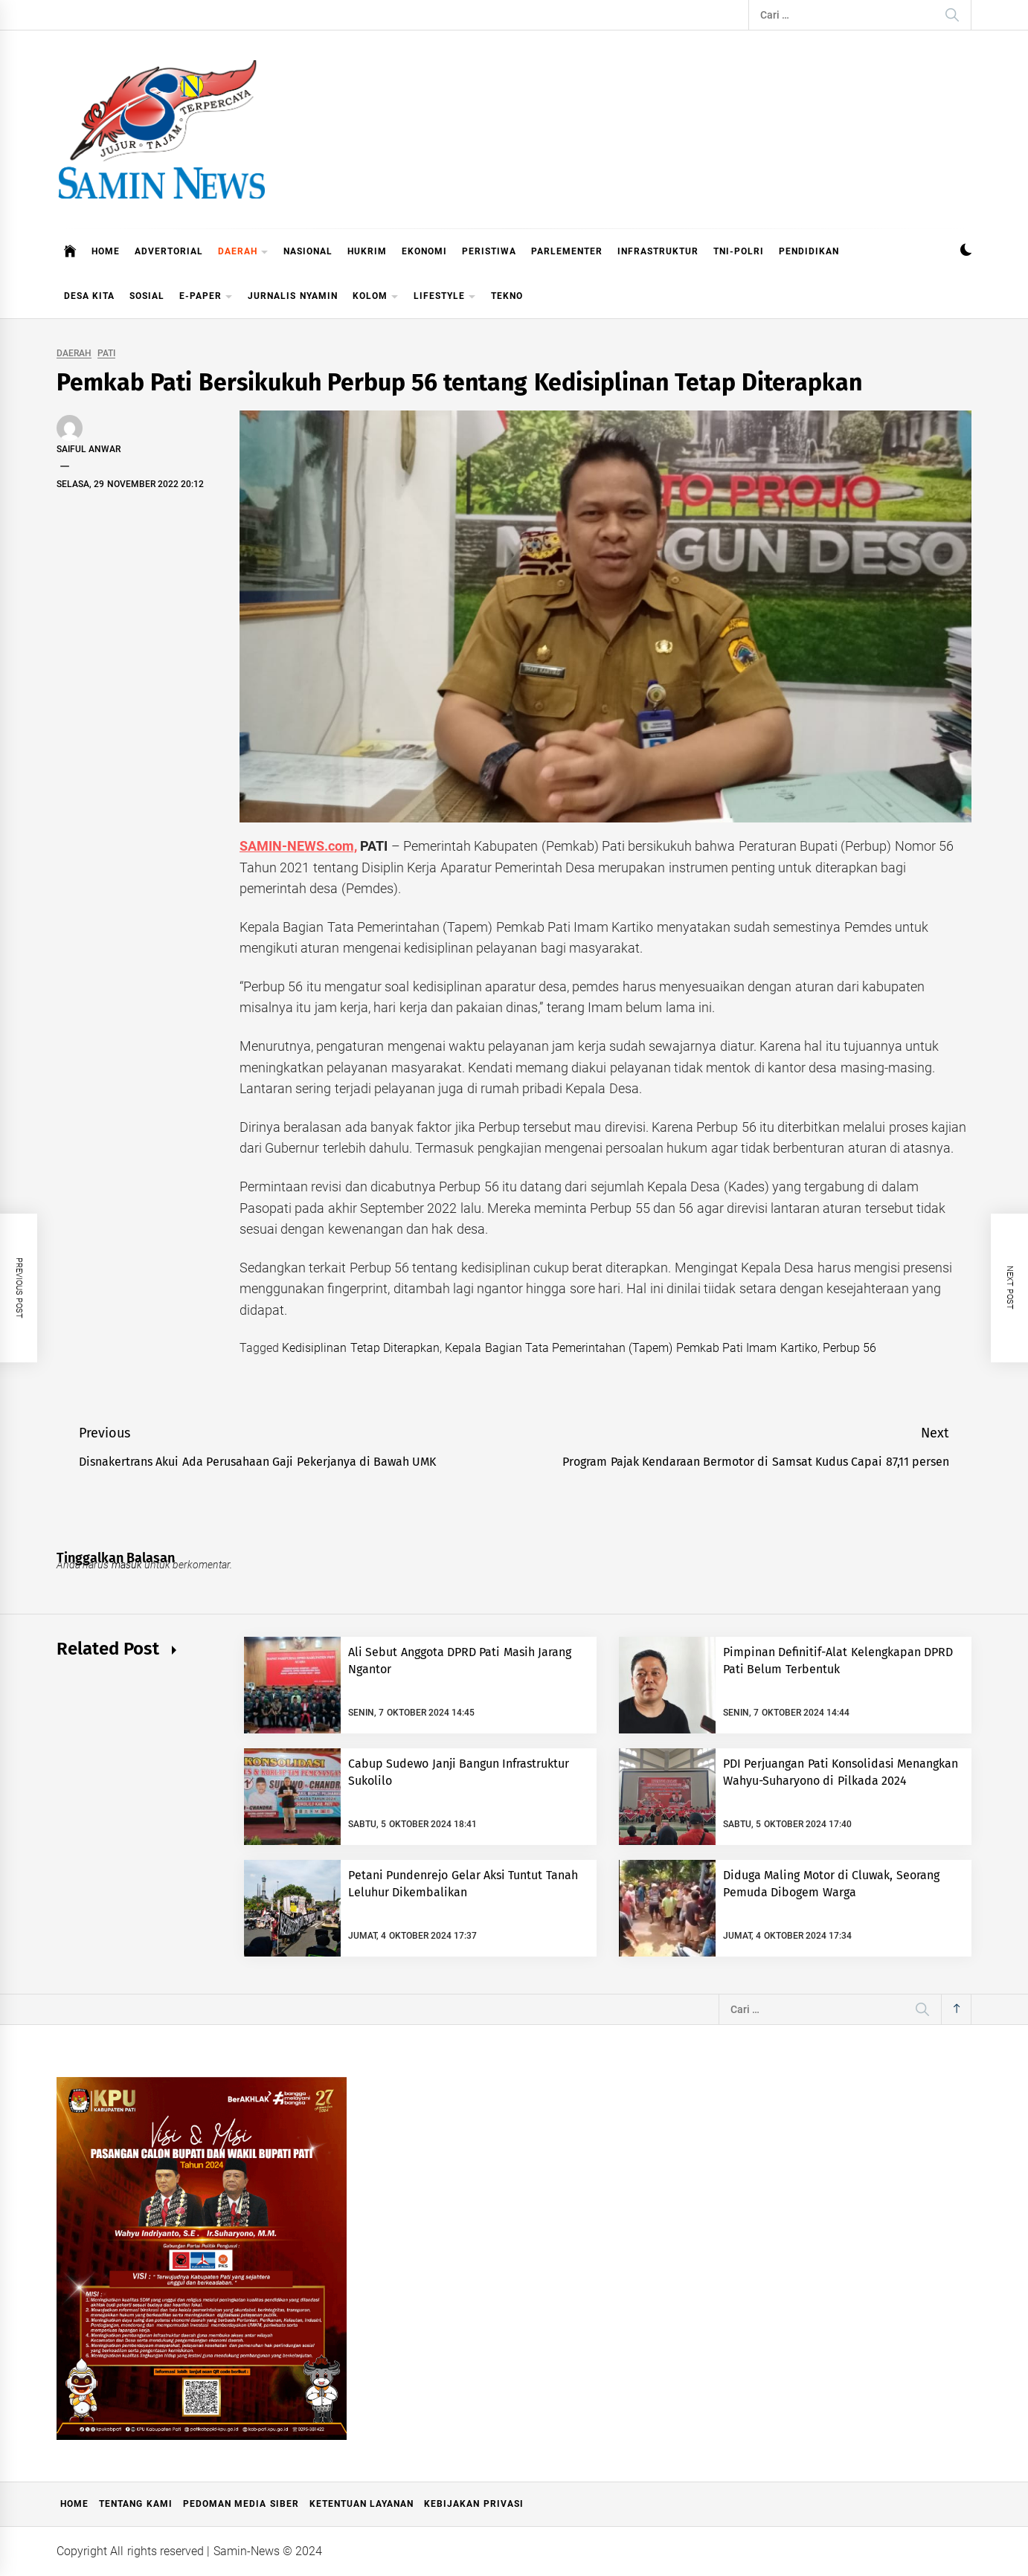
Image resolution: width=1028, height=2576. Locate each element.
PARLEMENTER (567, 251)
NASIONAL (308, 251)
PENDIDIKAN (809, 251)
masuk (127, 1565)
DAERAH (243, 252)
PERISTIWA (489, 251)
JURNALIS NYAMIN (292, 296)
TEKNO (507, 296)
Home (74, 2504)
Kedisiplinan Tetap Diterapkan (361, 1348)
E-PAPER (206, 297)
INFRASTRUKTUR (657, 251)
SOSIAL (146, 296)
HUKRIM (367, 251)
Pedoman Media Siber (241, 2504)
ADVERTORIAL (169, 251)
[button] (965, 252)
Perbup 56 (849, 1348)
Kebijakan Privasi (473, 2504)
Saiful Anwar (89, 449)
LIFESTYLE (445, 297)
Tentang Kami (135, 2504)
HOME (105, 251)
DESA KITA (89, 296)
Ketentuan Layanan (361, 2504)
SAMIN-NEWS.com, (298, 846)
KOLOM (376, 297)
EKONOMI (424, 251)
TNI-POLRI (738, 251)
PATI (106, 353)
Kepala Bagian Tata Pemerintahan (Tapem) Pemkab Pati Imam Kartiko (631, 1348)
